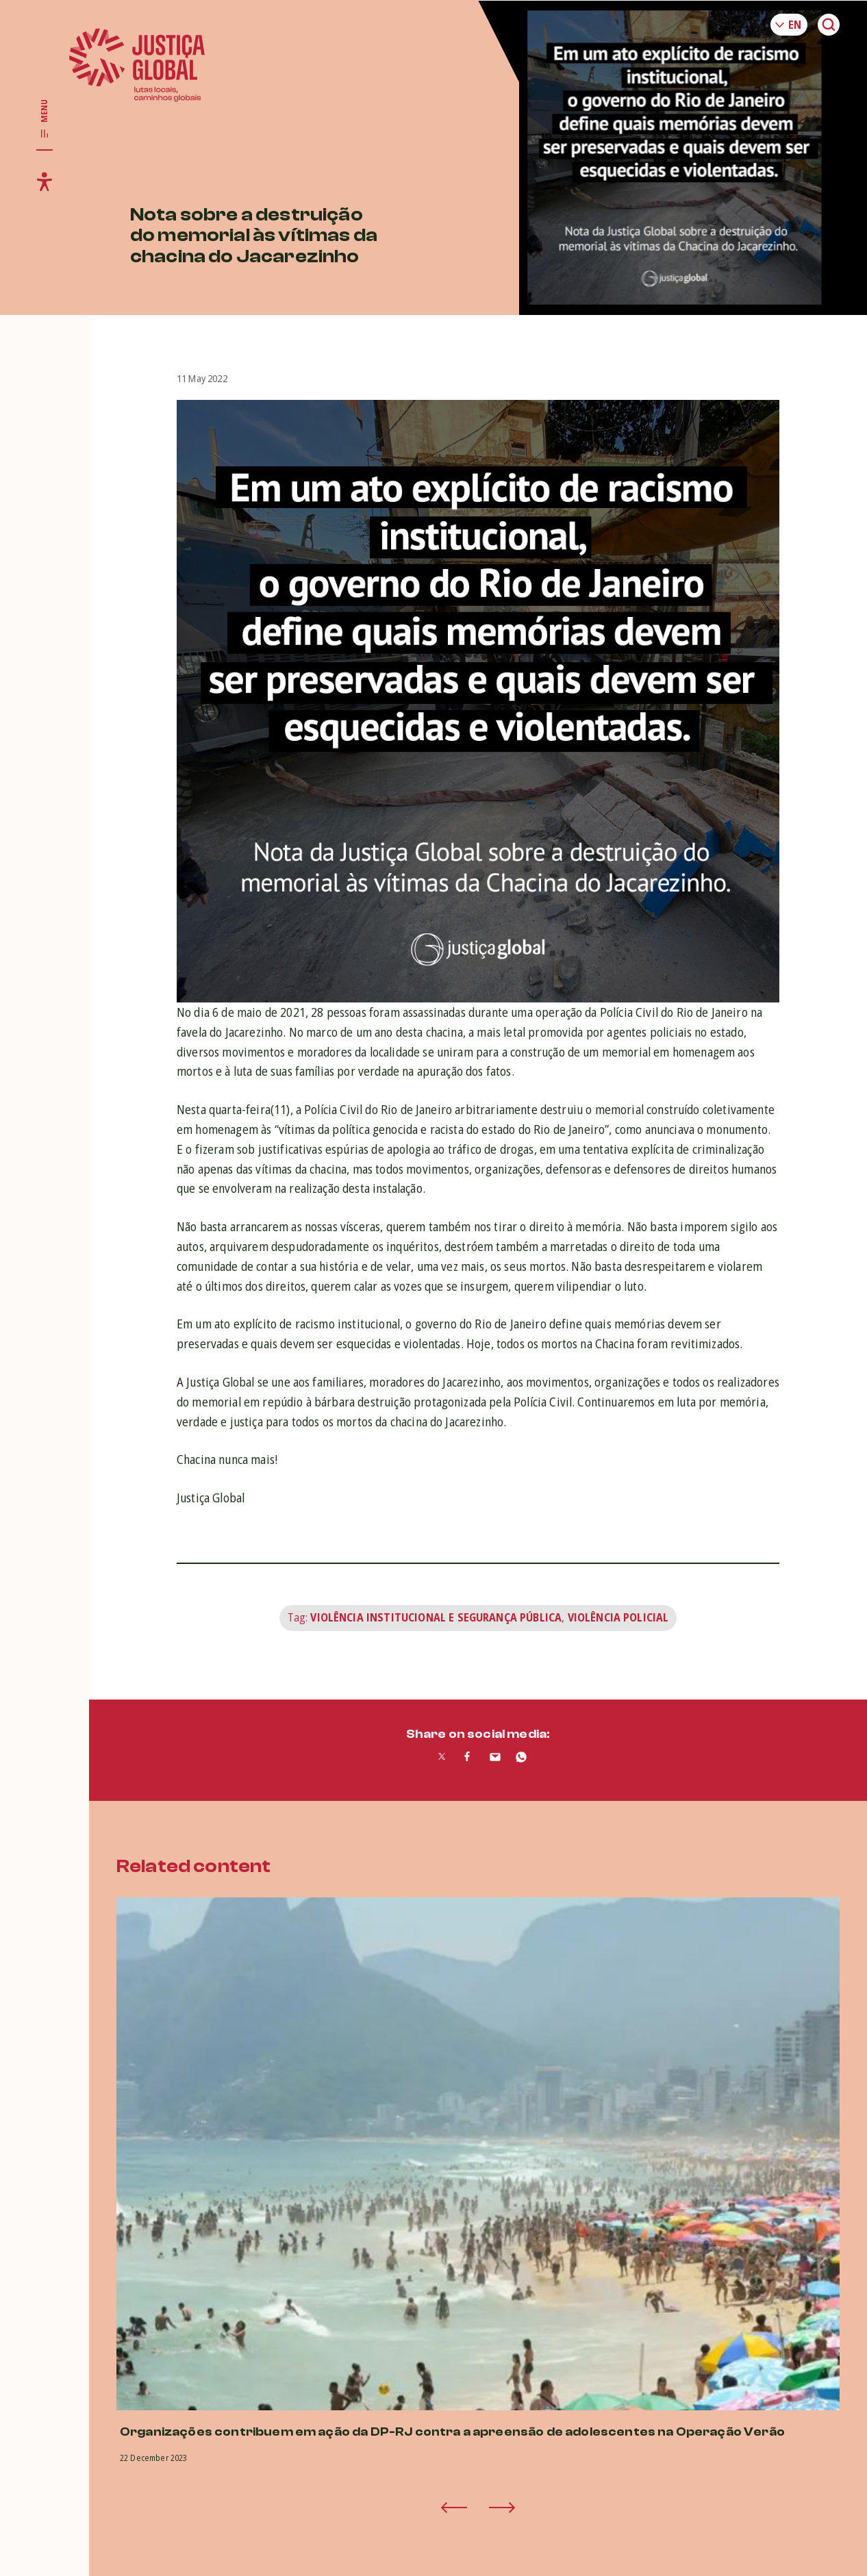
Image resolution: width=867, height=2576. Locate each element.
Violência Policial (618, 1617)
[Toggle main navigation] (44, 119)
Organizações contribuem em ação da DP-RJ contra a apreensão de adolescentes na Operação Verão (452, 2432)
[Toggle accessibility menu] (44, 181)
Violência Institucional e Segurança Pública (436, 1617)
